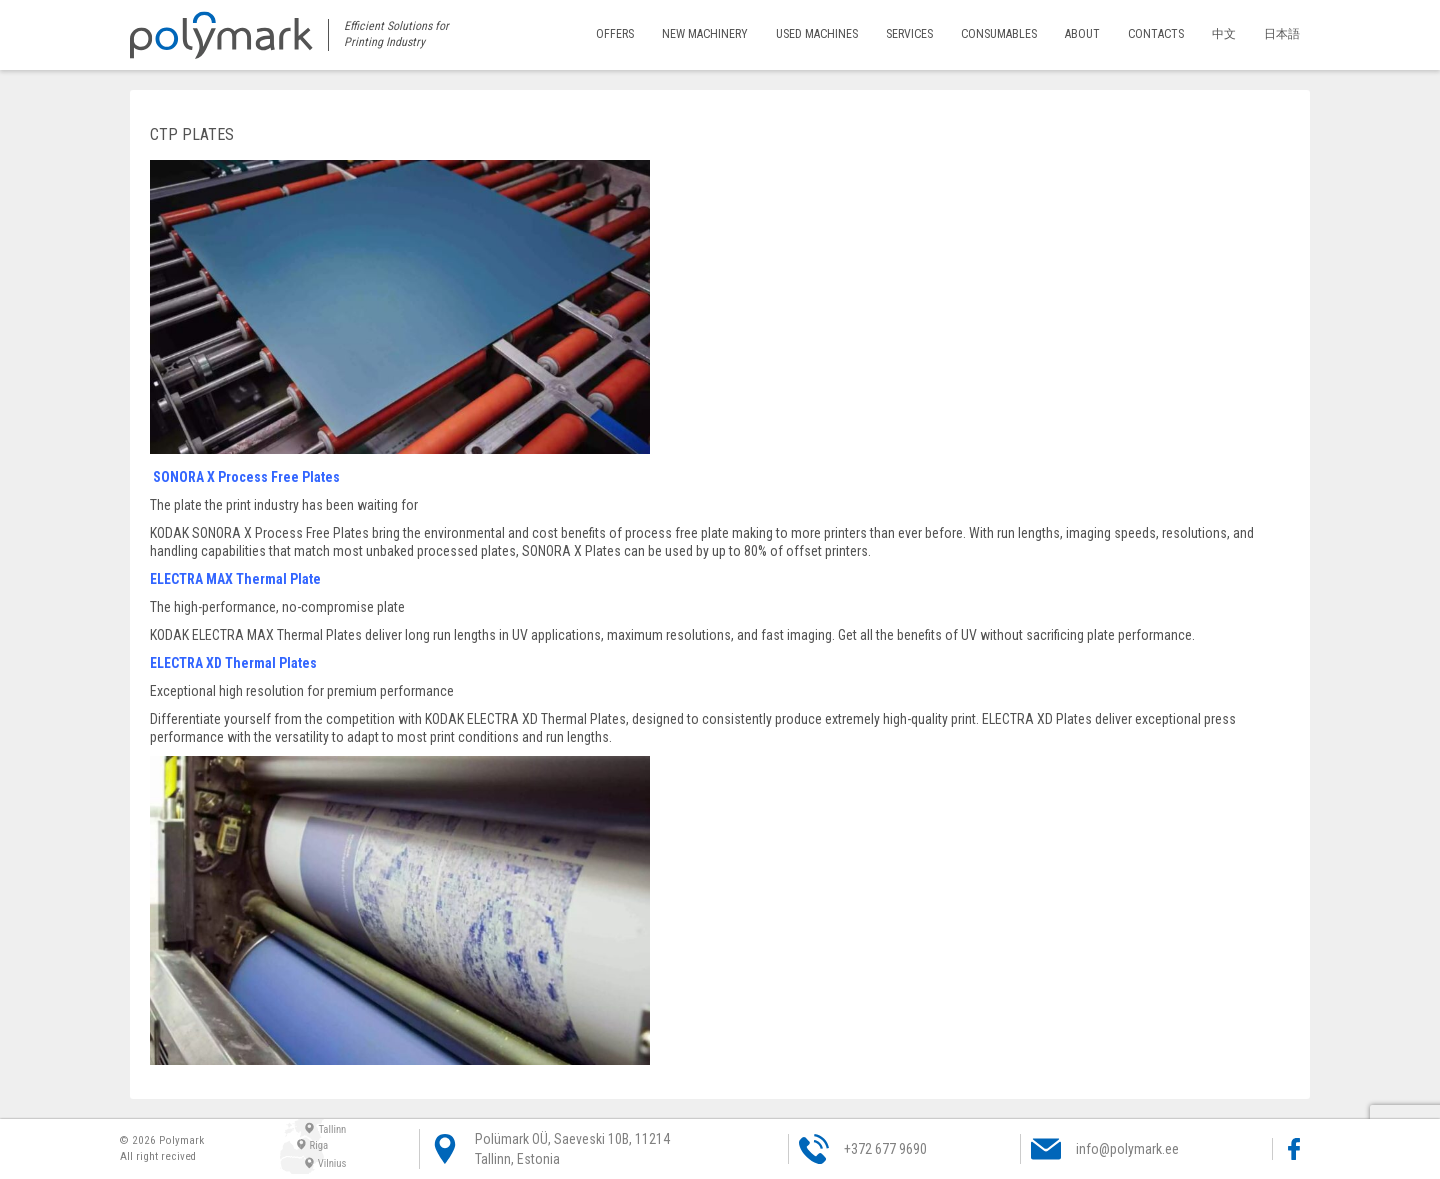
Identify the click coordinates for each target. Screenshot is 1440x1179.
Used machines (821, 34)
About (1084, 34)
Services (913, 34)
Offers (621, 34)
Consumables (1001, 34)
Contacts (1157, 34)
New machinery (710, 34)
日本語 (1282, 34)
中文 (1224, 34)
